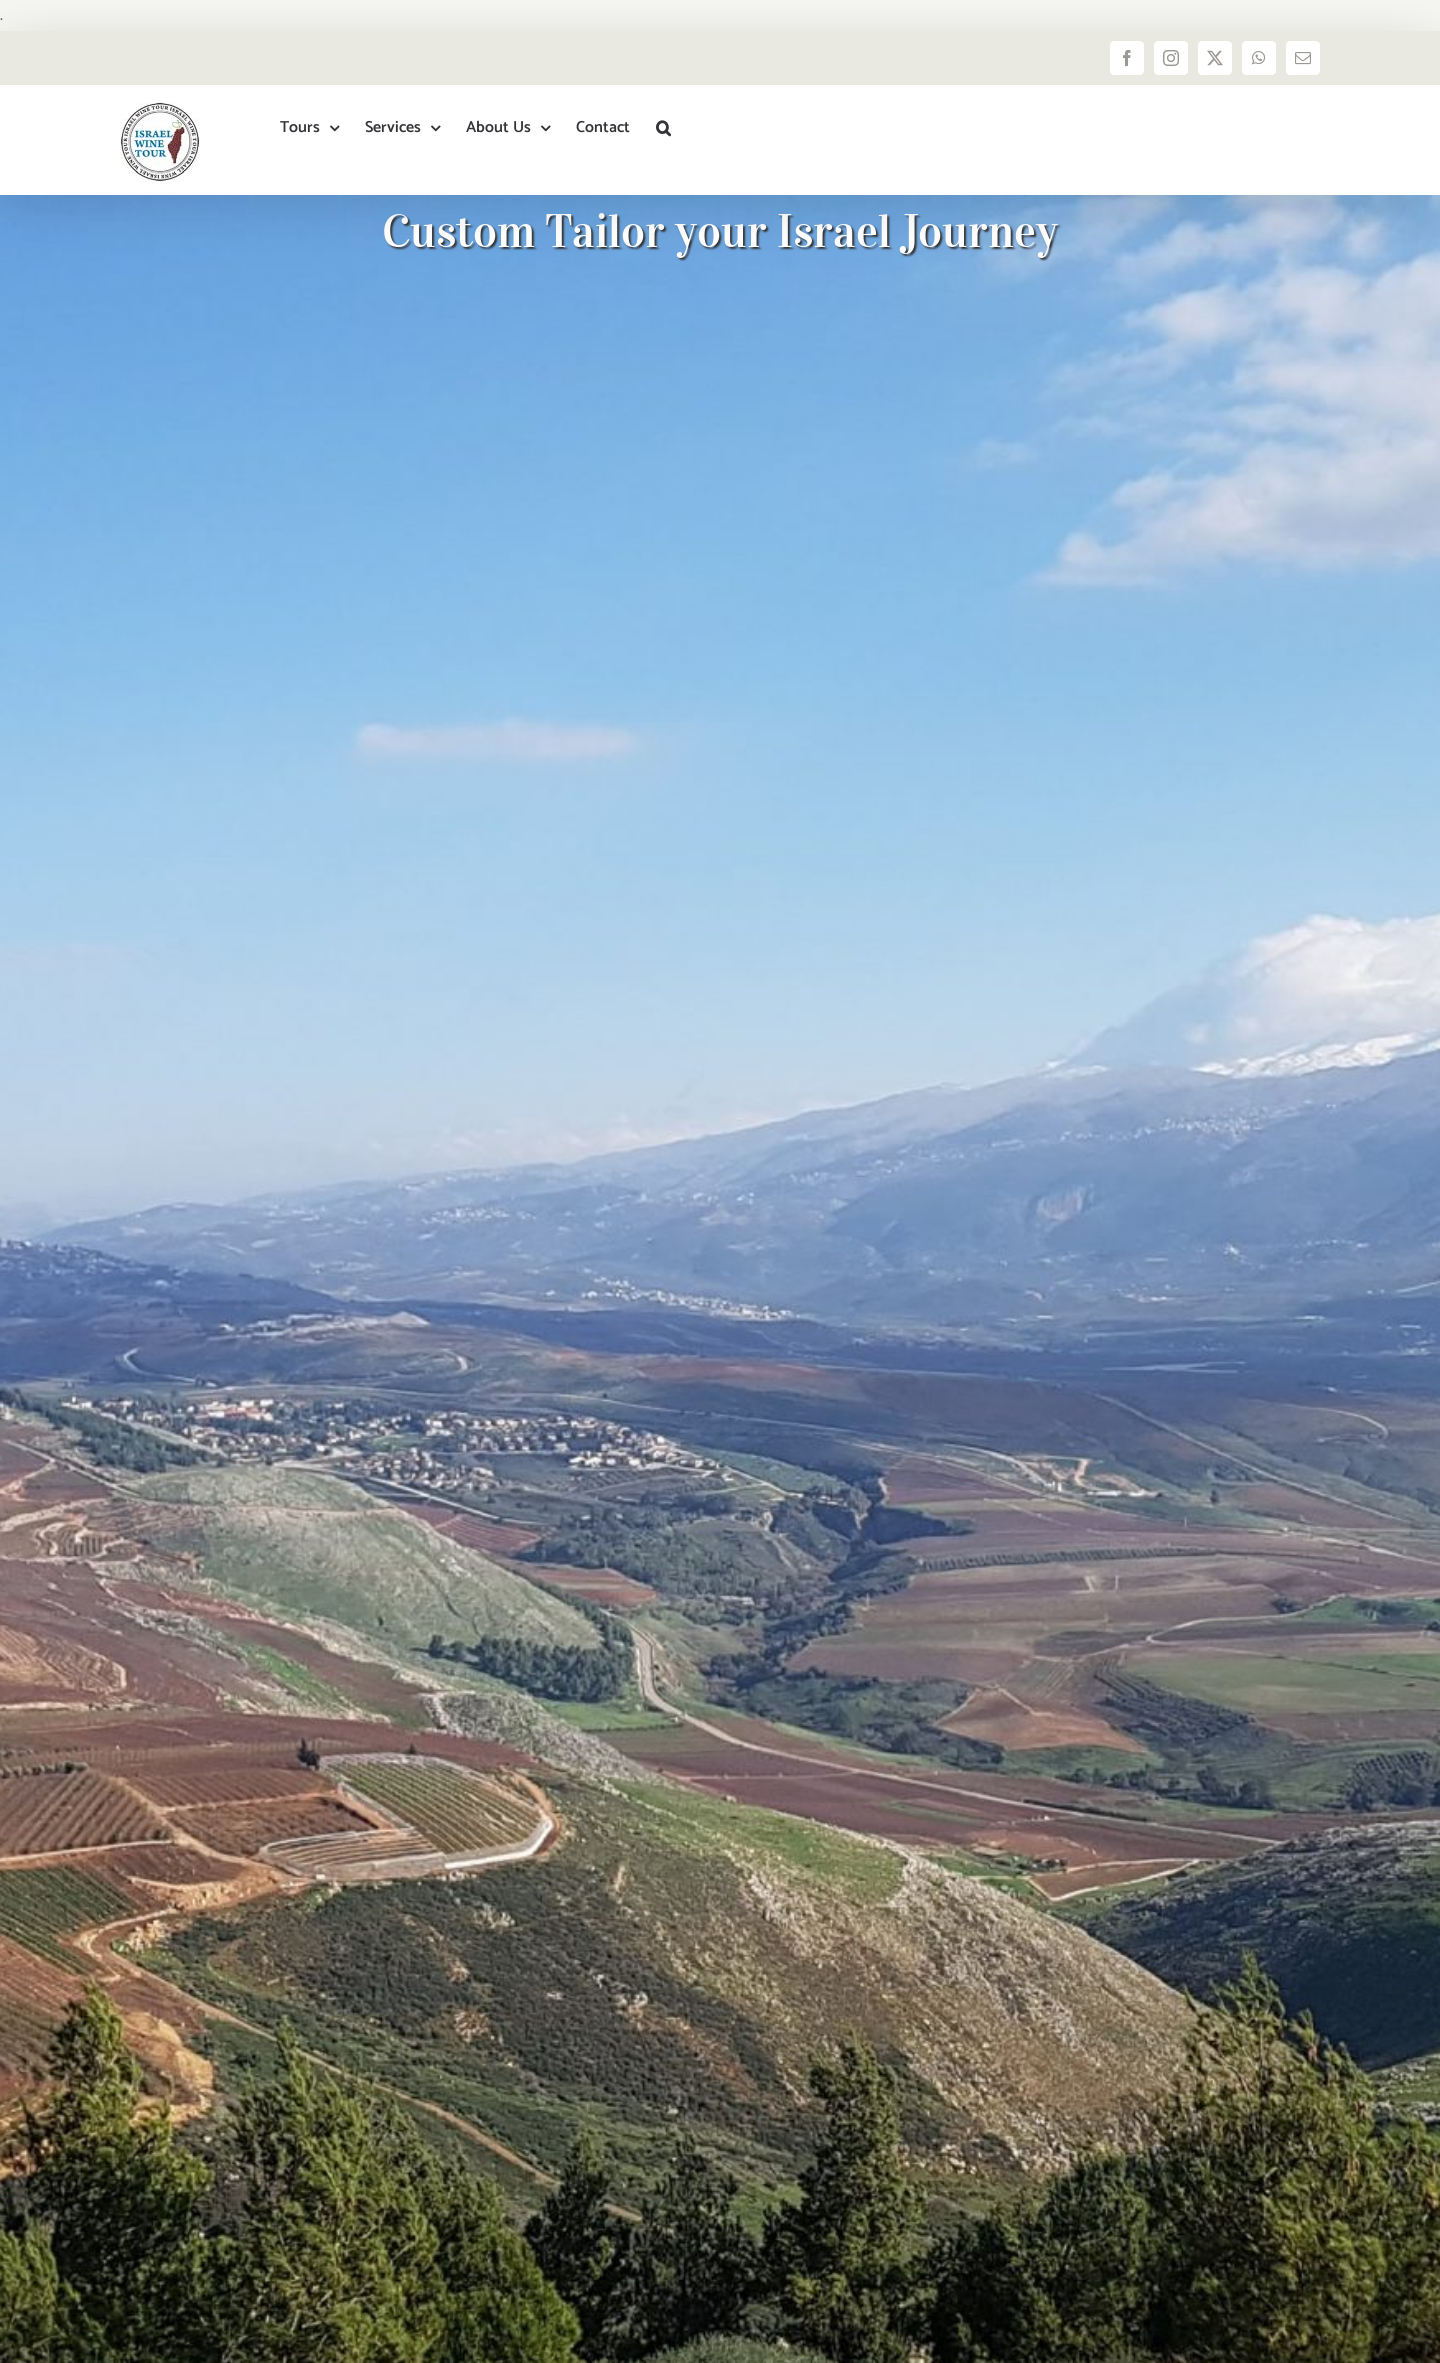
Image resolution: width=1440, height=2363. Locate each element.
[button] (663, 128)
